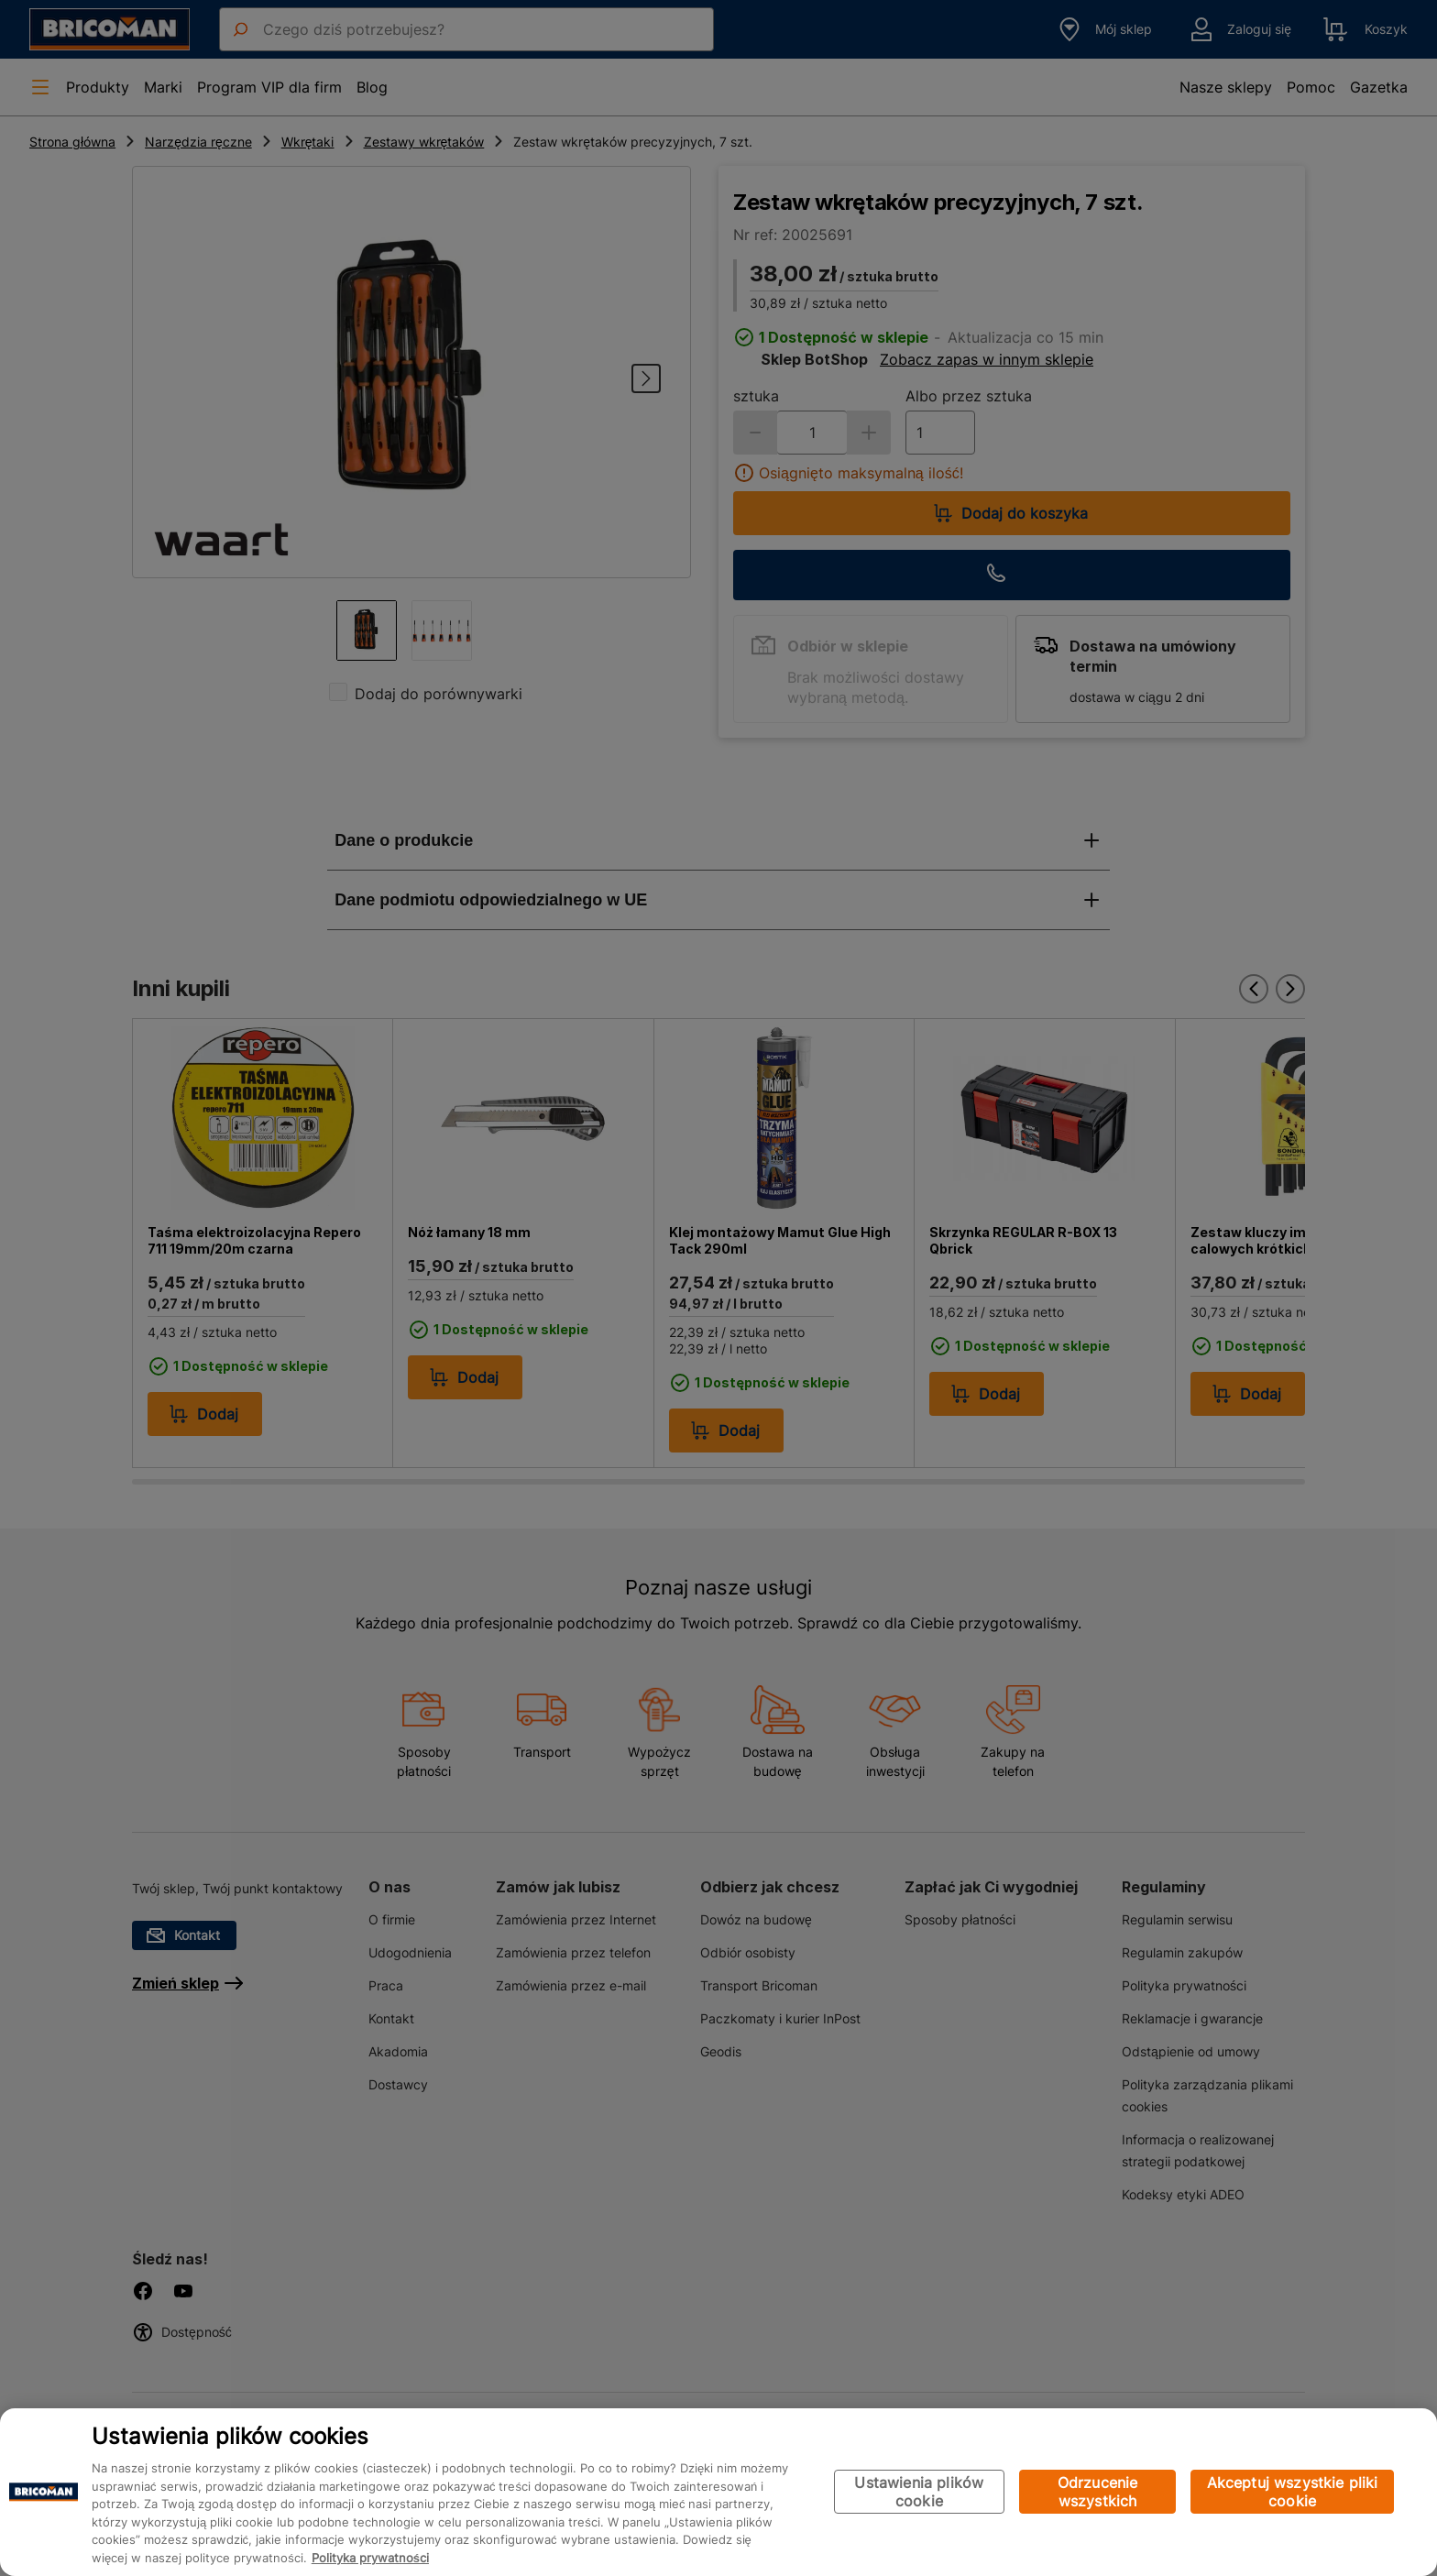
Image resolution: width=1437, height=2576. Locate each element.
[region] (718, 2492)
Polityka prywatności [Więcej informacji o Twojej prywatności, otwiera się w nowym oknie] (370, 2557)
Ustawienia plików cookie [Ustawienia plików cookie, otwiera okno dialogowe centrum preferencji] (918, 2492)
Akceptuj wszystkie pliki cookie (1292, 2492)
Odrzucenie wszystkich (1098, 2492)
